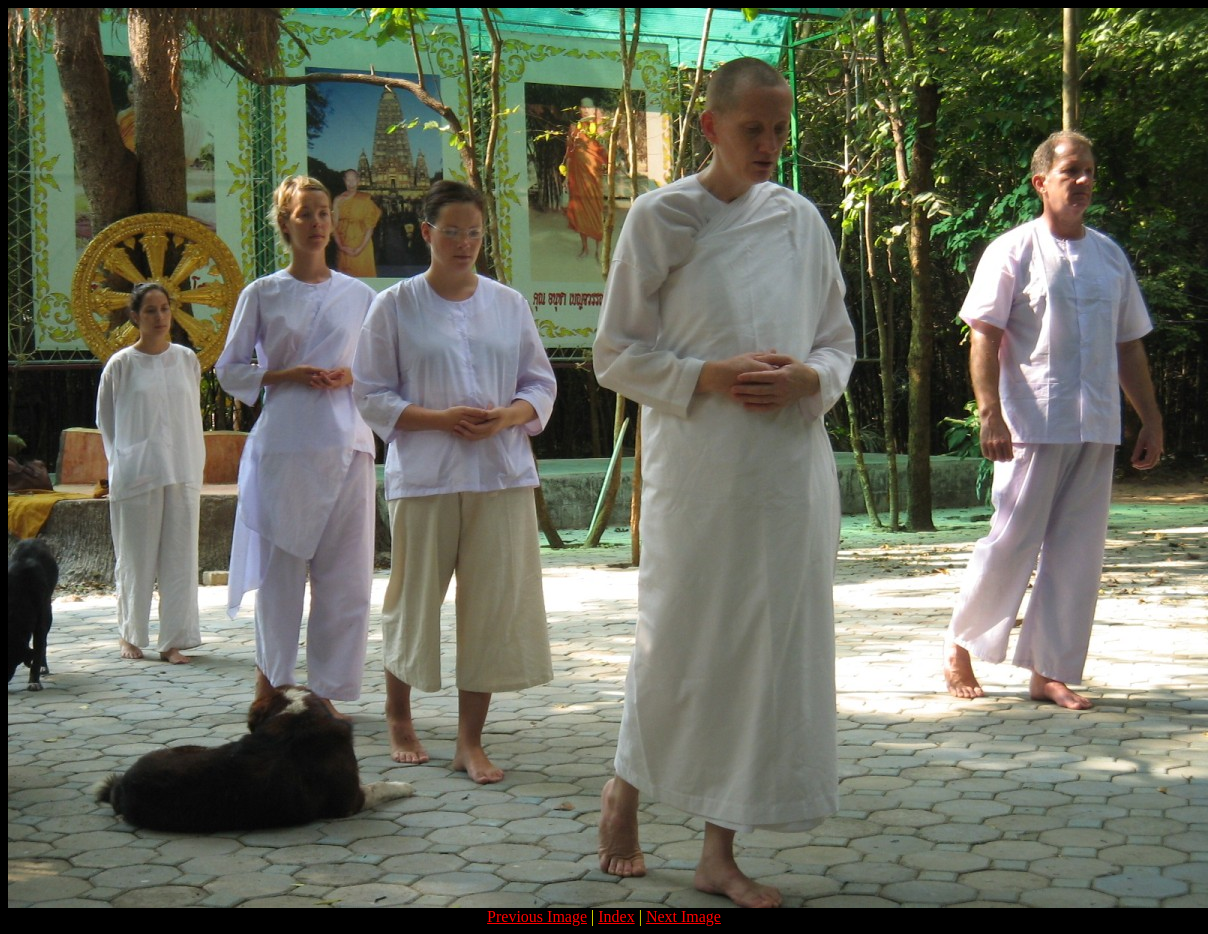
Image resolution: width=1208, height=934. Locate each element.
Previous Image (537, 916)
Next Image (683, 916)
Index (616, 916)
